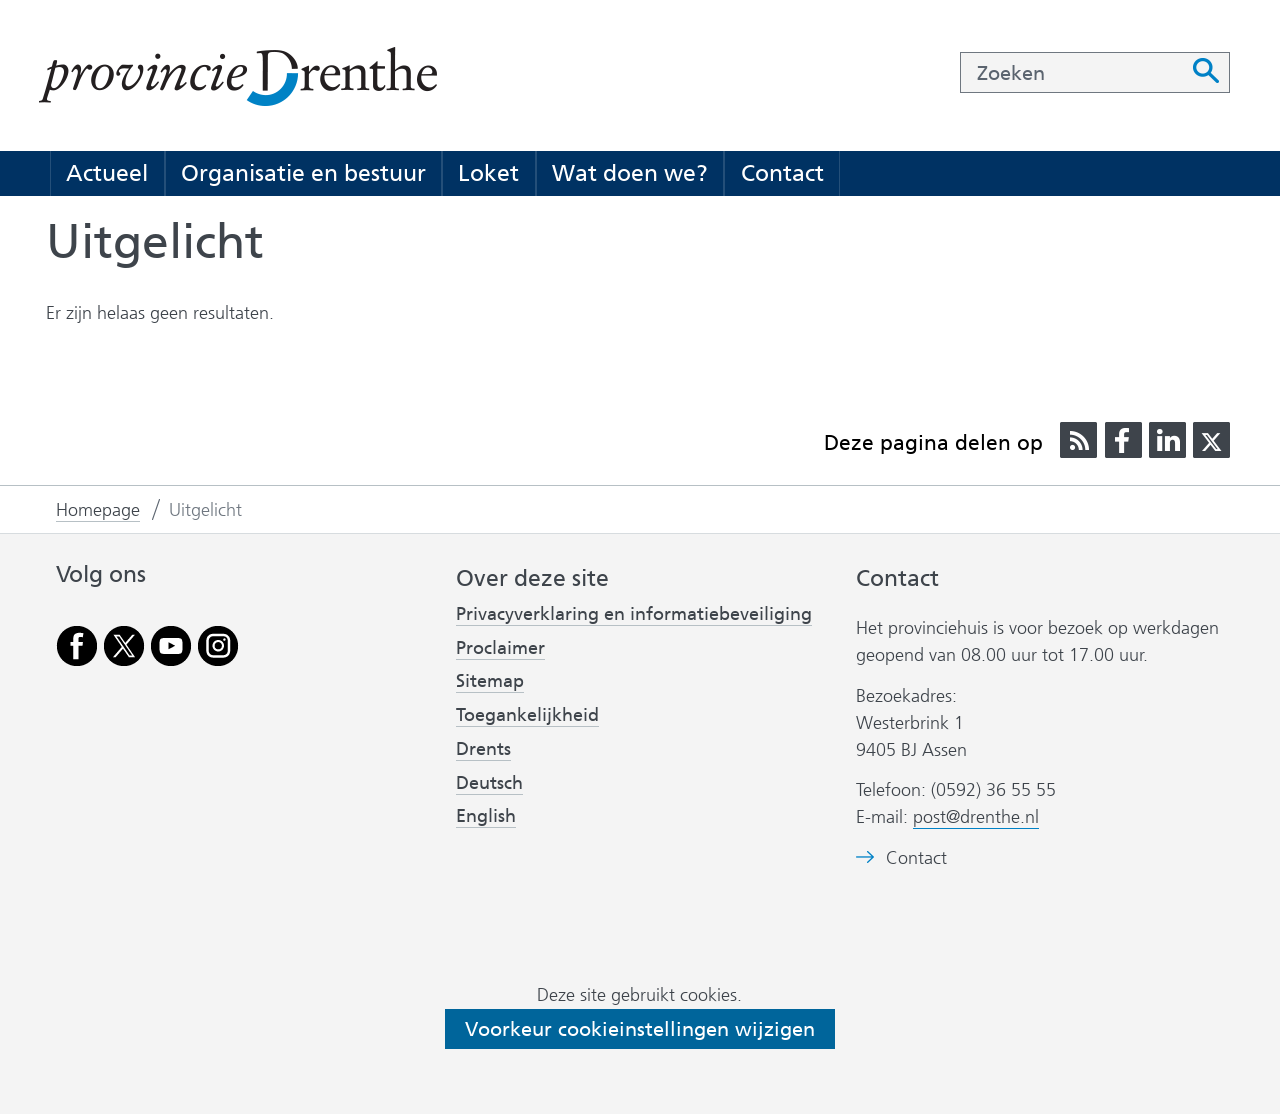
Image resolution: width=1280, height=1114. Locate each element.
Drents (483, 749)
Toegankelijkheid (527, 715)
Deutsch (489, 783)
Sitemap (490, 681)
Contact (782, 173)
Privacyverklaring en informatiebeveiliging (634, 614)
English (486, 816)
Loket (488, 173)
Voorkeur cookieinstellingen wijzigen (640, 1029)
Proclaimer (500, 648)
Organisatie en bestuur (303, 173)
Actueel (107, 173)
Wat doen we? (630, 173)
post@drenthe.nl (976, 817)
